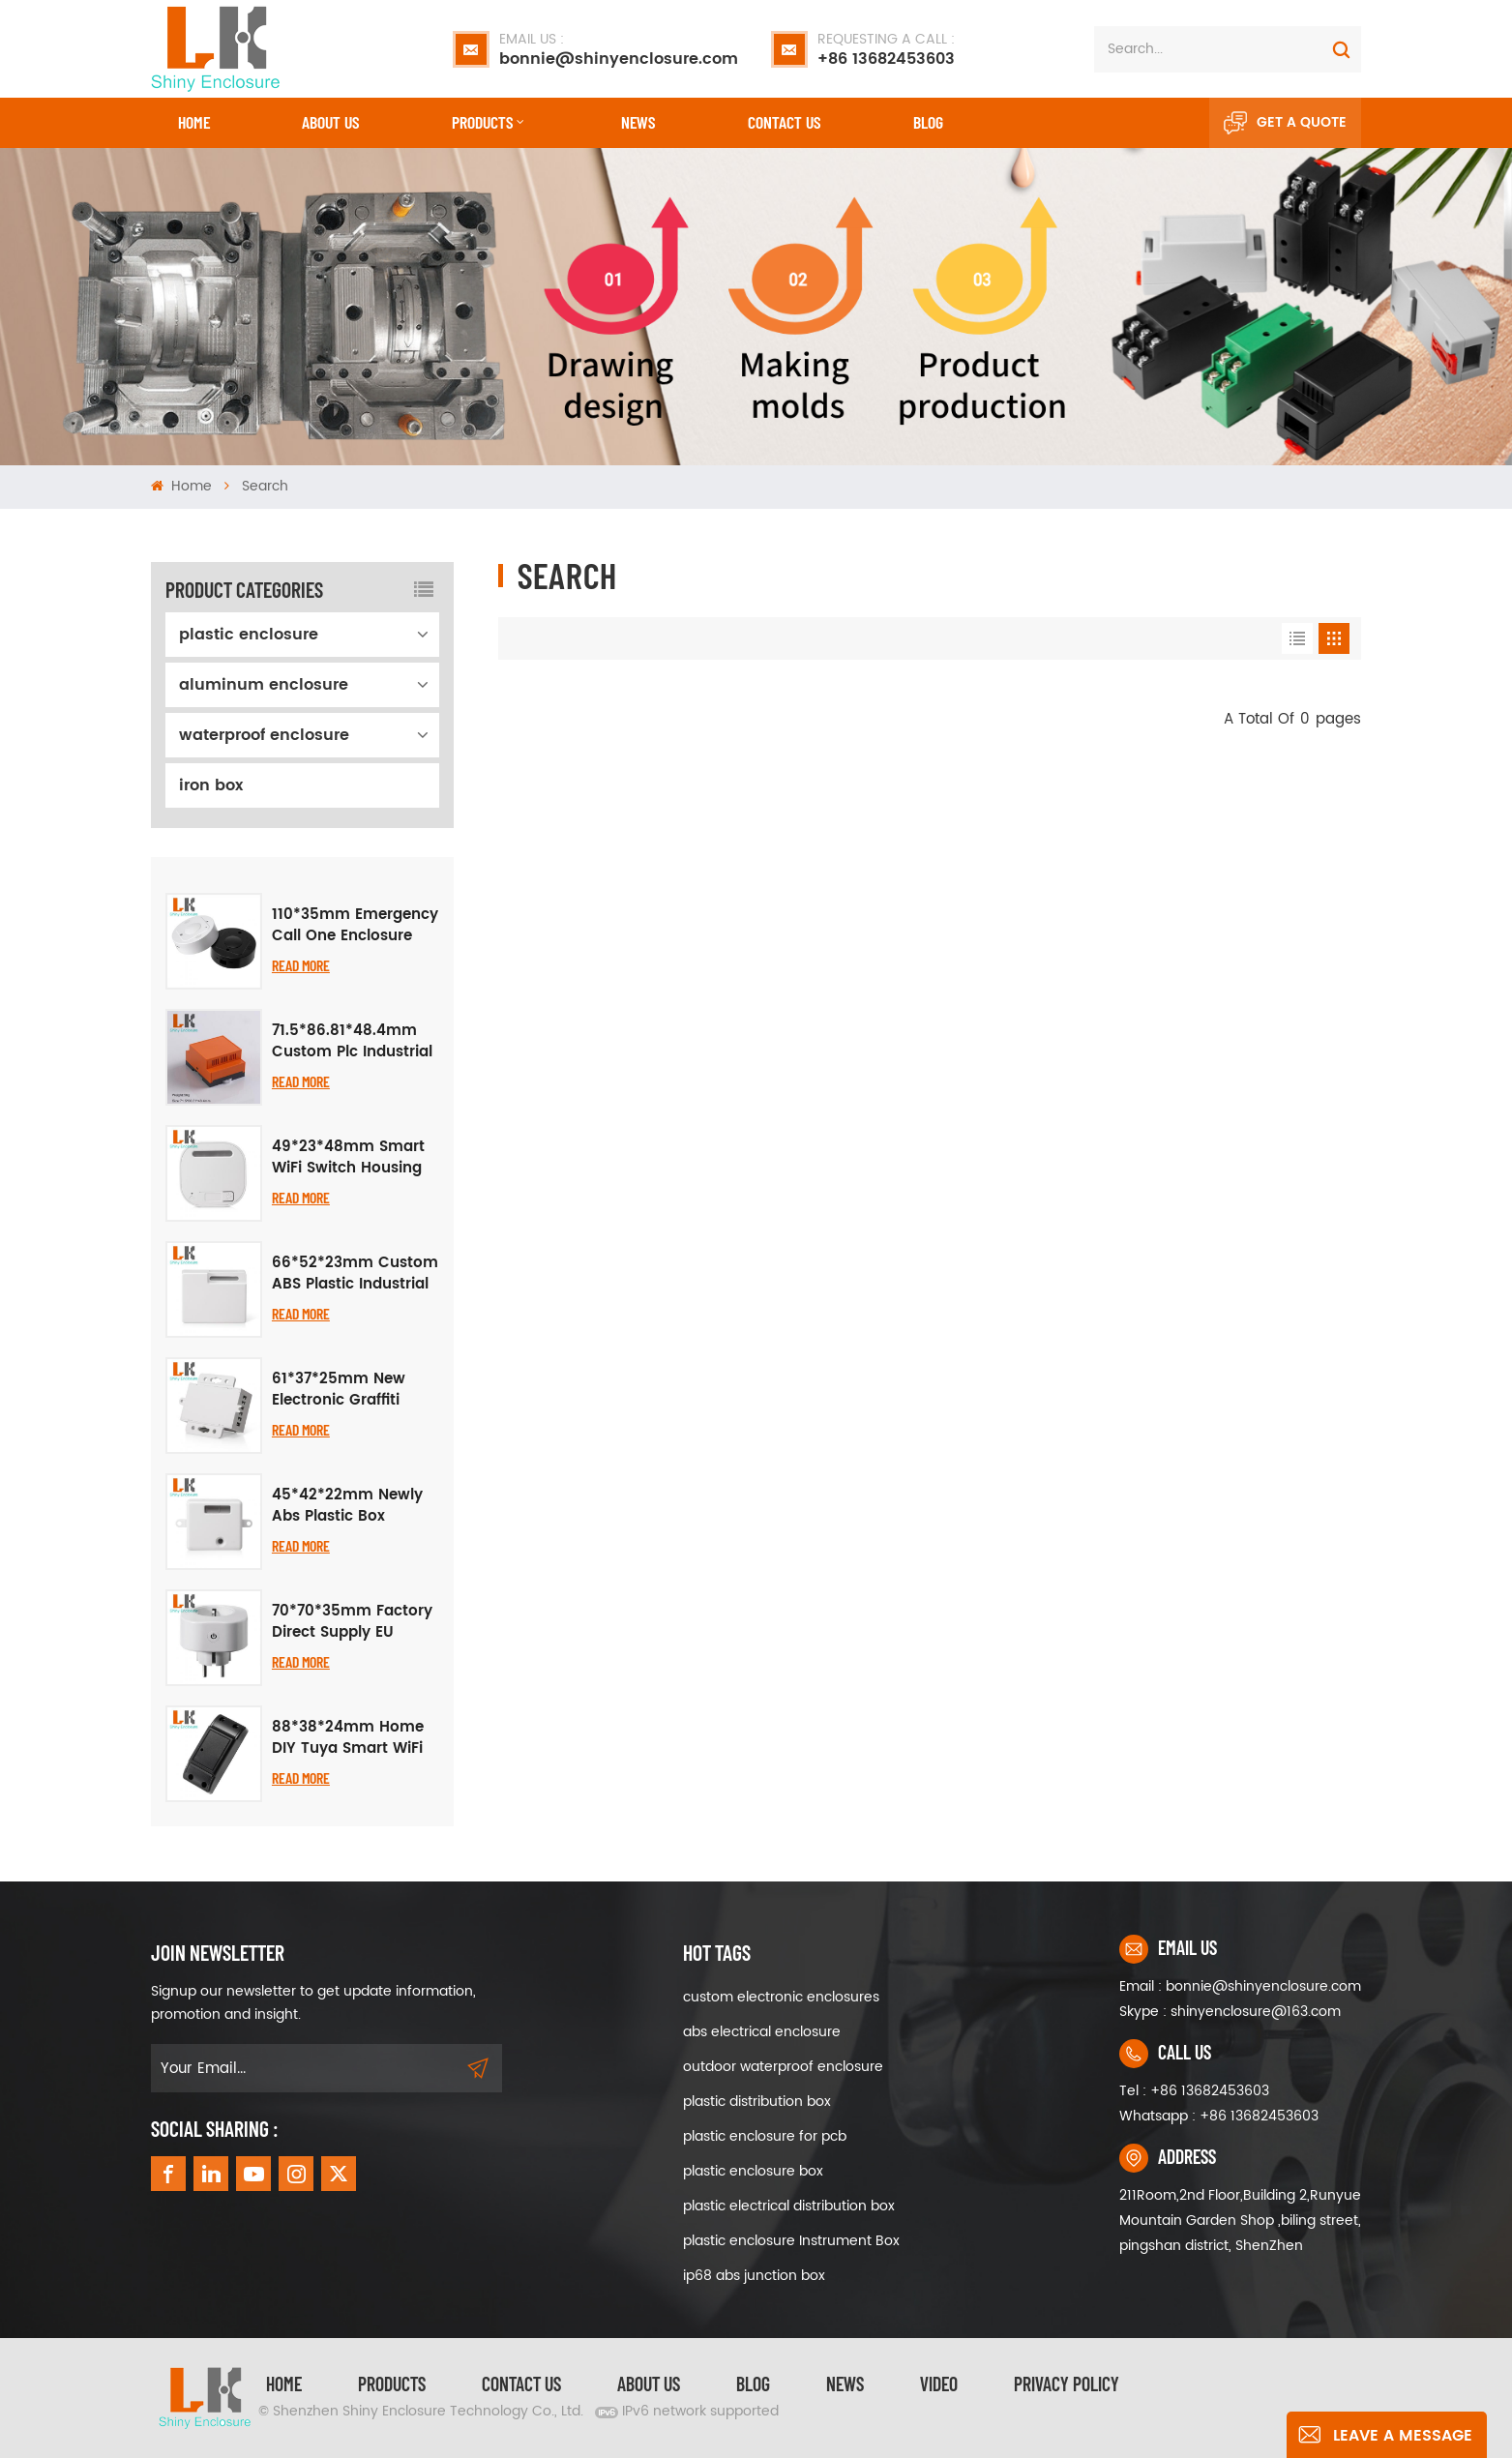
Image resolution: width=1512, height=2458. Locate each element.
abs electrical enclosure (762, 2032)
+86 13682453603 (886, 49)
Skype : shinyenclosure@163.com (1230, 2011)
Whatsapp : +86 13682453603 (1219, 2116)
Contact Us (521, 2383)
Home (194, 122)
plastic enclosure (248, 634)
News (638, 122)
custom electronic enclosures (781, 1997)
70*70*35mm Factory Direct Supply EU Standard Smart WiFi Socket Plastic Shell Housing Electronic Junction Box (352, 1622)
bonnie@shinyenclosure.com (618, 49)
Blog (928, 122)
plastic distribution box (757, 2101)
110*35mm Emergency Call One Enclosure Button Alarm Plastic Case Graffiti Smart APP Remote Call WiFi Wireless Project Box (355, 925)
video (939, 2383)
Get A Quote (1285, 122)
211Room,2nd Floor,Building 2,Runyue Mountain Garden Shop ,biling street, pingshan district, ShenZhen (1240, 2220)
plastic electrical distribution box (789, 2206)
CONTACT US (784, 122)
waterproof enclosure (264, 735)
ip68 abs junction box (754, 2276)
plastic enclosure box (753, 2171)
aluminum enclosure (263, 684)
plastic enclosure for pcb (764, 2136)
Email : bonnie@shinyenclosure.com (1240, 1986)
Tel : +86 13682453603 (1194, 2091)
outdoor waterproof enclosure (783, 2067)
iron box (211, 785)
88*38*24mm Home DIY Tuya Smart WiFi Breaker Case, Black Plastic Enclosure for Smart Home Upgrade (353, 1738)
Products (482, 122)
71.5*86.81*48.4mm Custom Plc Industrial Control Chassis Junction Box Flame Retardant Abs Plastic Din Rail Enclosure (352, 1042)
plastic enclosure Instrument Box (791, 2241)
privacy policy (1066, 2383)
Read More (301, 965)
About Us (330, 122)
